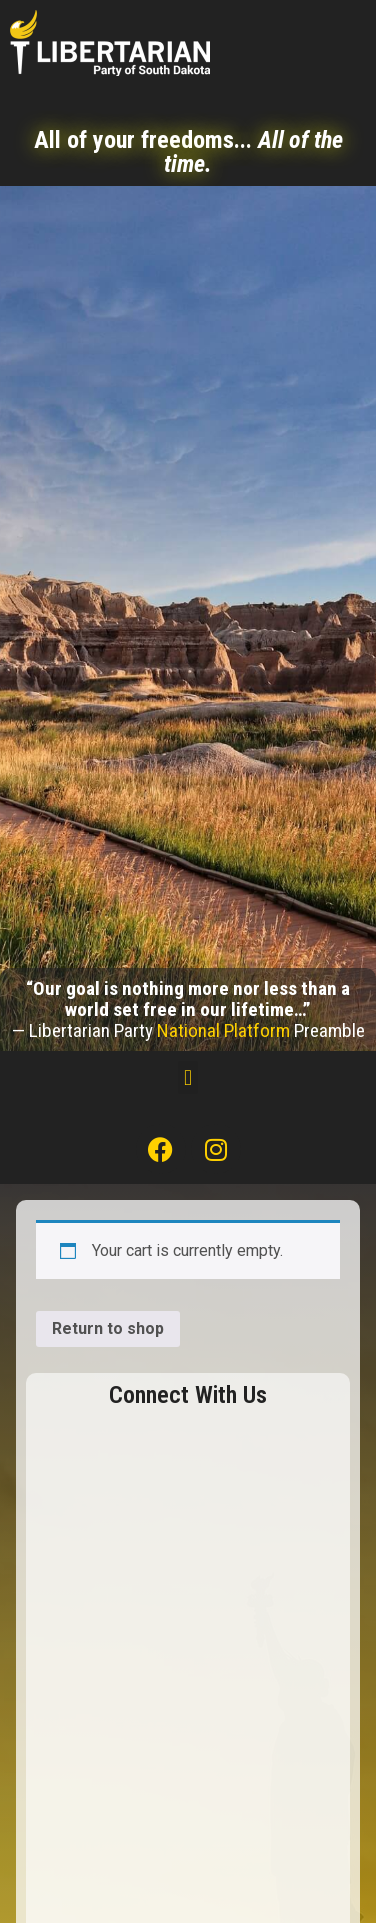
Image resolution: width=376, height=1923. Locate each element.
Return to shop (108, 1328)
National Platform (223, 1030)
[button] (187, 1077)
